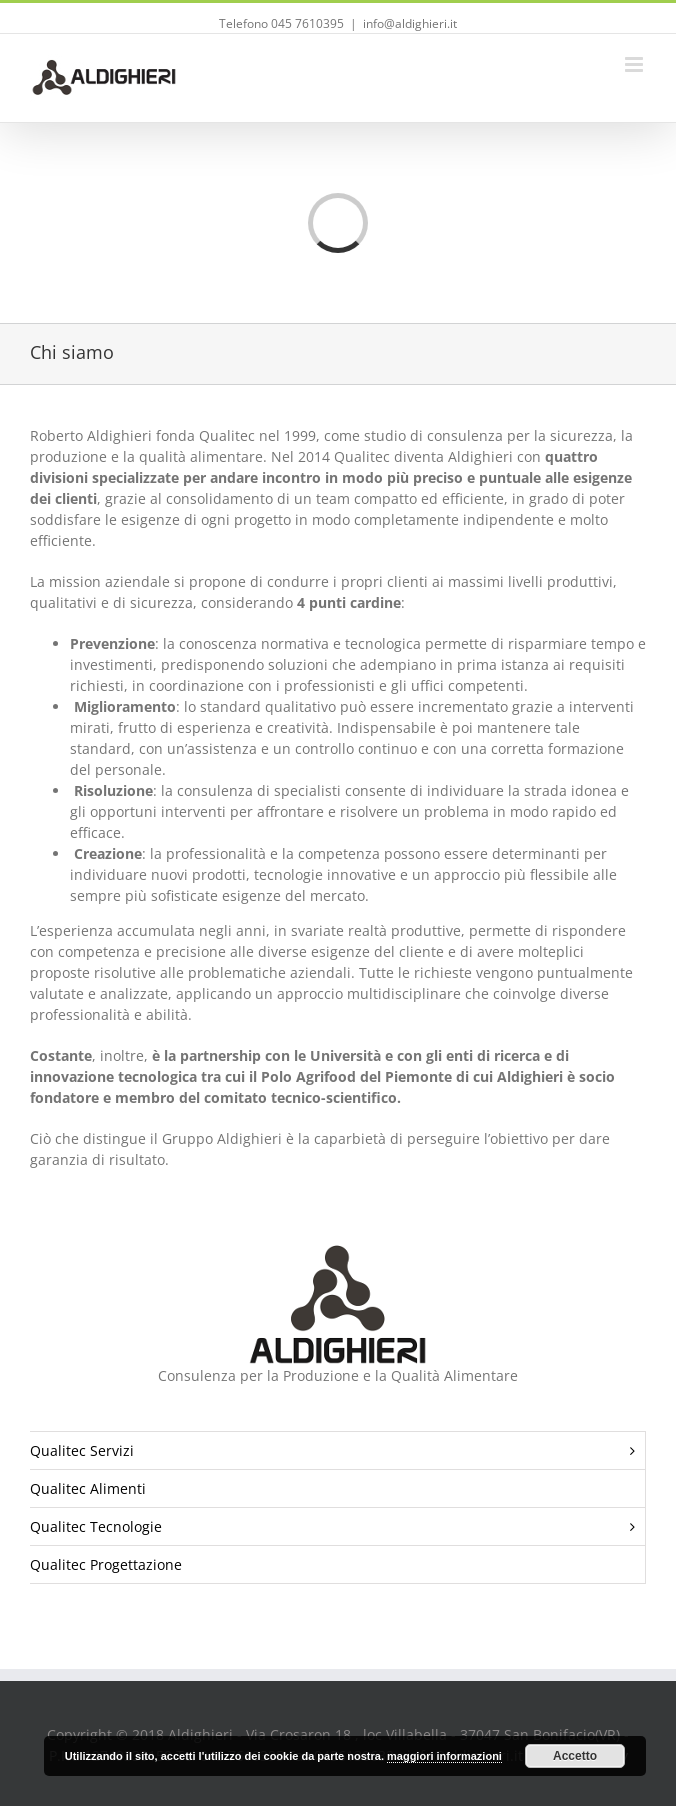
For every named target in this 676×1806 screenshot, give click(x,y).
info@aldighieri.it (410, 23)
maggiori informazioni (444, 1756)
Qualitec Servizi (337, 1451)
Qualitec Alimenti (88, 1488)
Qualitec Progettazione (106, 1564)
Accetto (575, 1756)
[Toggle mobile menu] (635, 64)
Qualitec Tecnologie (337, 1527)
